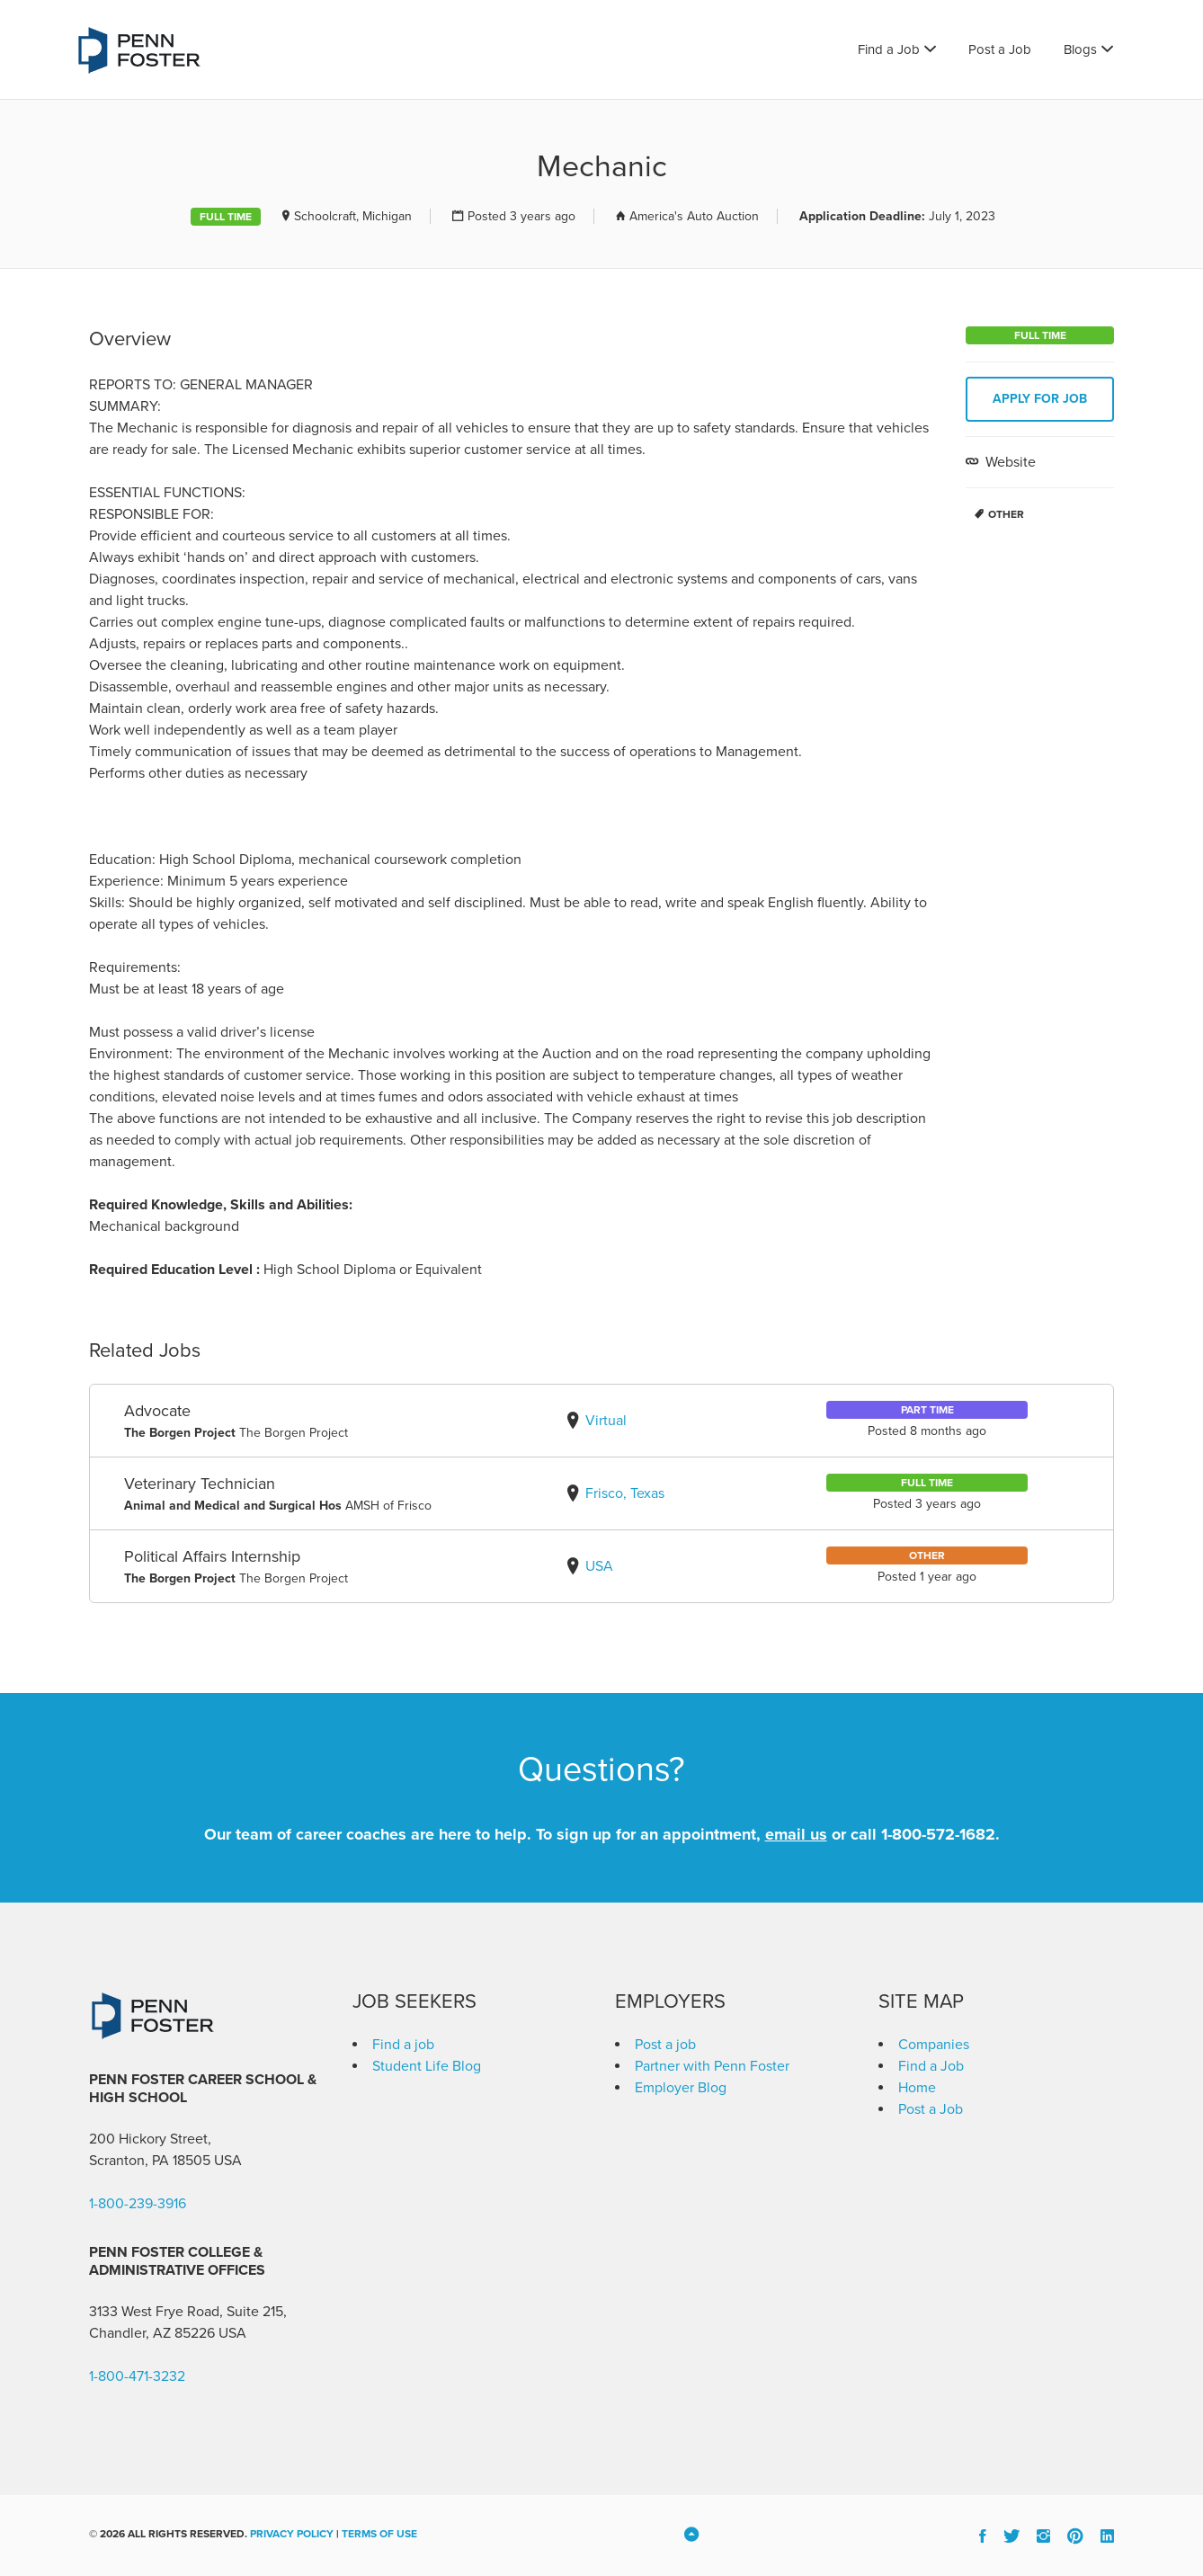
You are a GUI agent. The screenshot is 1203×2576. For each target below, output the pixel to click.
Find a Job (889, 49)
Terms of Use (379, 2533)
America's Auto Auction (694, 216)
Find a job (403, 2045)
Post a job (665, 2045)
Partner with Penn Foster (712, 2066)
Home (917, 2088)
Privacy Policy (292, 2533)
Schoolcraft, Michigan (353, 216)
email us (796, 1834)
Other (1006, 514)
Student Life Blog (426, 2066)
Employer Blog (680, 2088)
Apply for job (1040, 398)
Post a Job (999, 49)
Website (1009, 462)
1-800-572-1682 (938, 1834)
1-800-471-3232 (137, 2376)
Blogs (1080, 49)
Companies (933, 2045)
